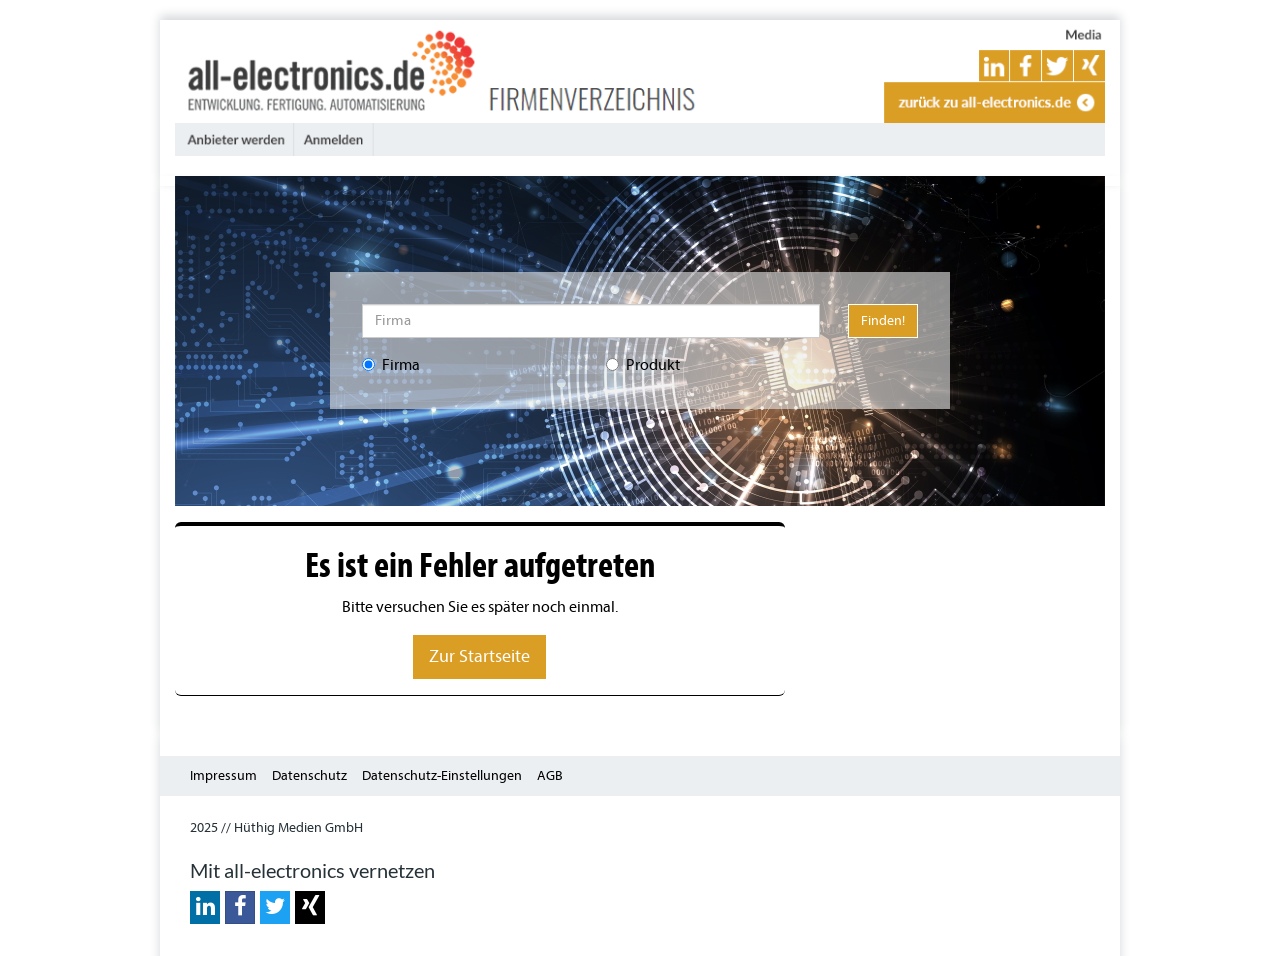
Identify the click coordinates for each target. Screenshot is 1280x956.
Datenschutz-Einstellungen (442, 775)
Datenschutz (309, 775)
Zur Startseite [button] (479, 656)
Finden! (883, 320)
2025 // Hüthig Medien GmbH (276, 827)
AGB (550, 775)
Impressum (223, 775)
